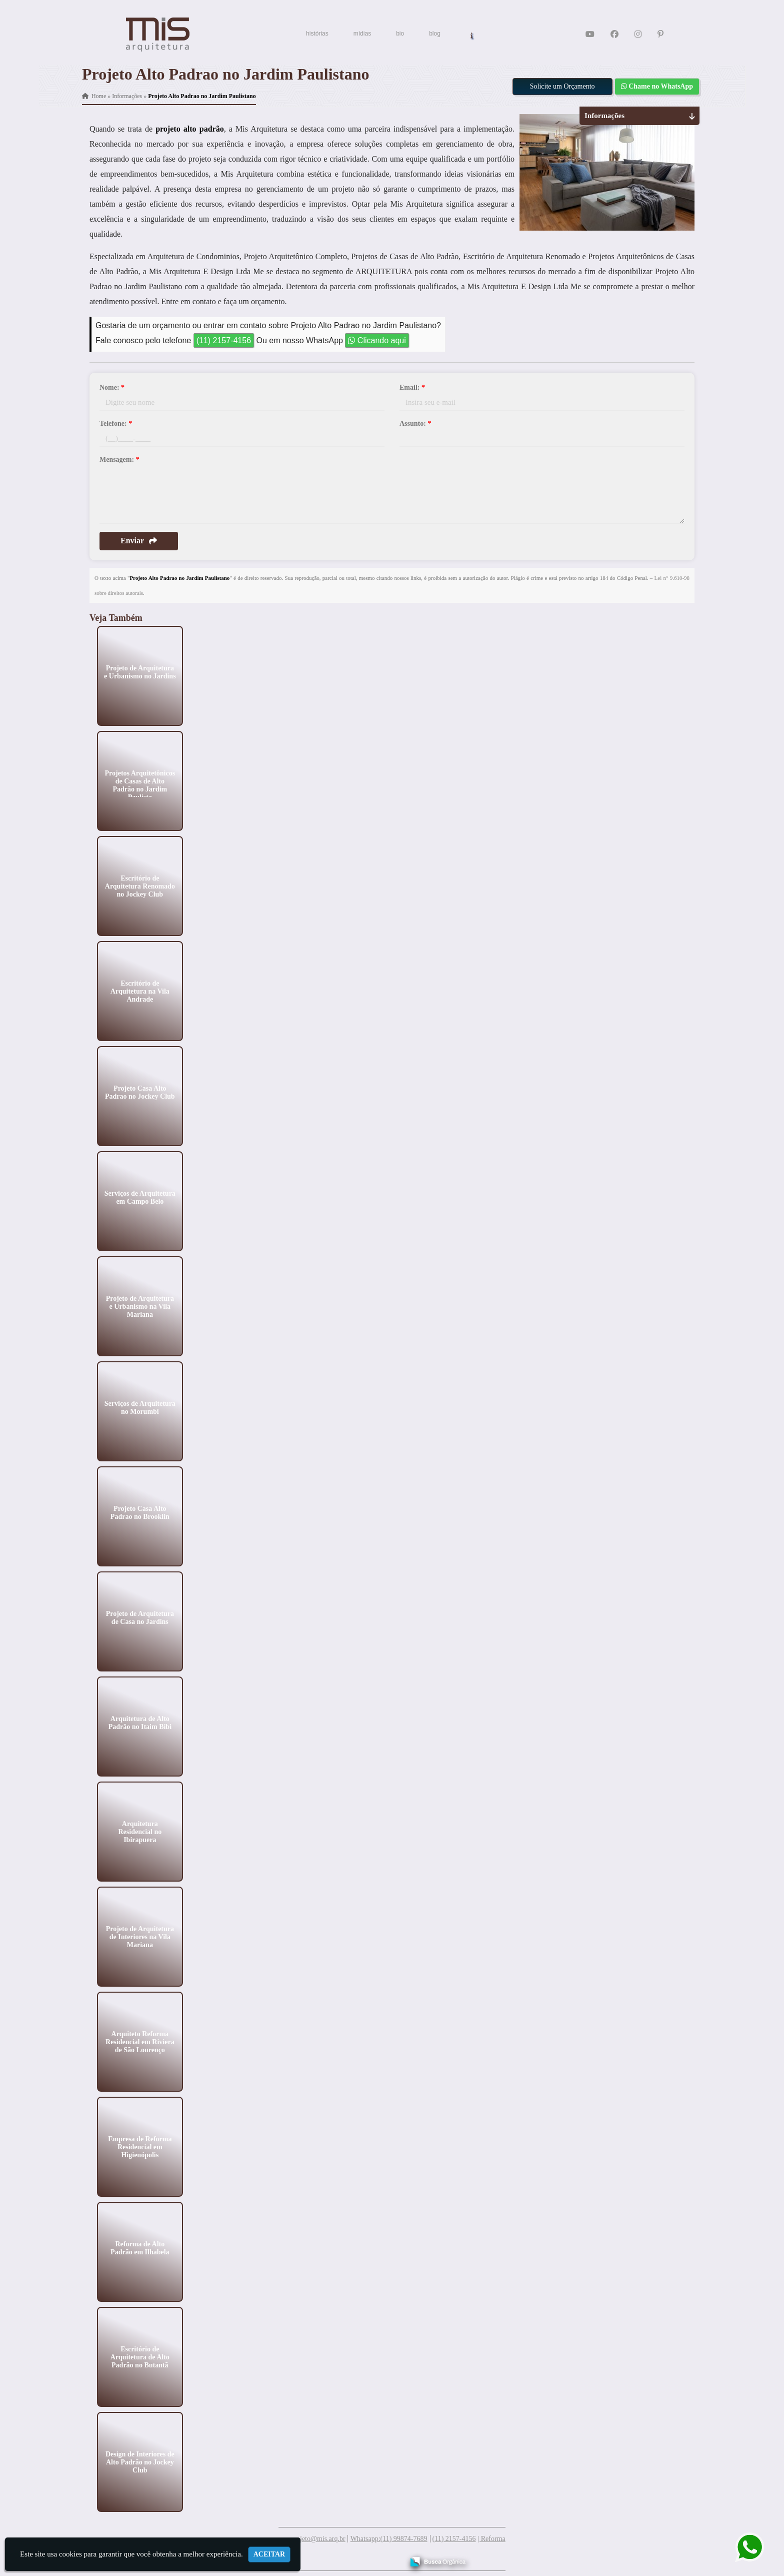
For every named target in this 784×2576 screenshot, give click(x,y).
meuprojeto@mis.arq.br (311, 2538)
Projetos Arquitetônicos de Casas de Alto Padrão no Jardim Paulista (139, 784)
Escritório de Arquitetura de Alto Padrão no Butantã (140, 2356)
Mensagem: (120, 459)
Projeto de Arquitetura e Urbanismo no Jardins (140, 671)
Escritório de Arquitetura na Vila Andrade (140, 991)
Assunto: (415, 423)
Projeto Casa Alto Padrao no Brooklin (140, 1512)
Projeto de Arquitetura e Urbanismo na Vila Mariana (140, 1306)
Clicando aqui (377, 340)
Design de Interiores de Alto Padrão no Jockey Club (140, 2461)
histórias (317, 33)
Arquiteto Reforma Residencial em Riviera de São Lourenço (140, 2041)
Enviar (138, 540)
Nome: (112, 387)
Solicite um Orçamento (562, 86)
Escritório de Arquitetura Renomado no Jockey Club (140, 886)
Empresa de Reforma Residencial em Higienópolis (140, 2146)
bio (400, 33)
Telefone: (116, 423)
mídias (362, 33)
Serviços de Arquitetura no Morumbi (140, 1407)
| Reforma (491, 2538)
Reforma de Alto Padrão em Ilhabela (139, 2247)
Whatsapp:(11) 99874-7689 (389, 2538)
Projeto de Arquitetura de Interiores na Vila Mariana (140, 1936)
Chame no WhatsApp (657, 86)
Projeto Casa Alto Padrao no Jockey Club (140, 1092)
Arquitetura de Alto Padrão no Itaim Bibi (140, 1722)
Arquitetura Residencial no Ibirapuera (140, 1831)
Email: (412, 387)
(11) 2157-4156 (223, 340)
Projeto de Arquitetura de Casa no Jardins (140, 1617)
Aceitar (270, 2554)
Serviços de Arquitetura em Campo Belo (140, 1197)
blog (434, 33)
